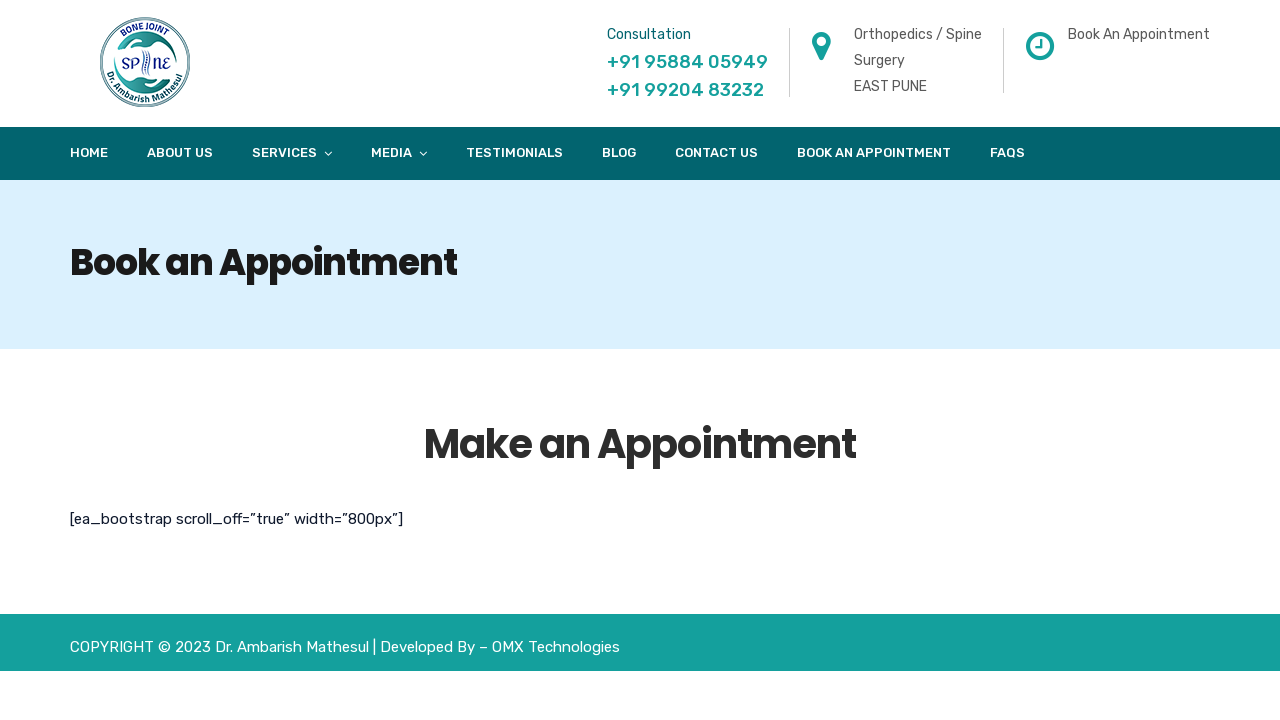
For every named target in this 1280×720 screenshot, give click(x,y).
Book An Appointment (874, 152)
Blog (619, 152)
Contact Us (716, 152)
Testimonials (514, 152)
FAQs (1007, 152)
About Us (180, 152)
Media (391, 152)
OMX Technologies (556, 647)
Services (284, 152)
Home (89, 152)
